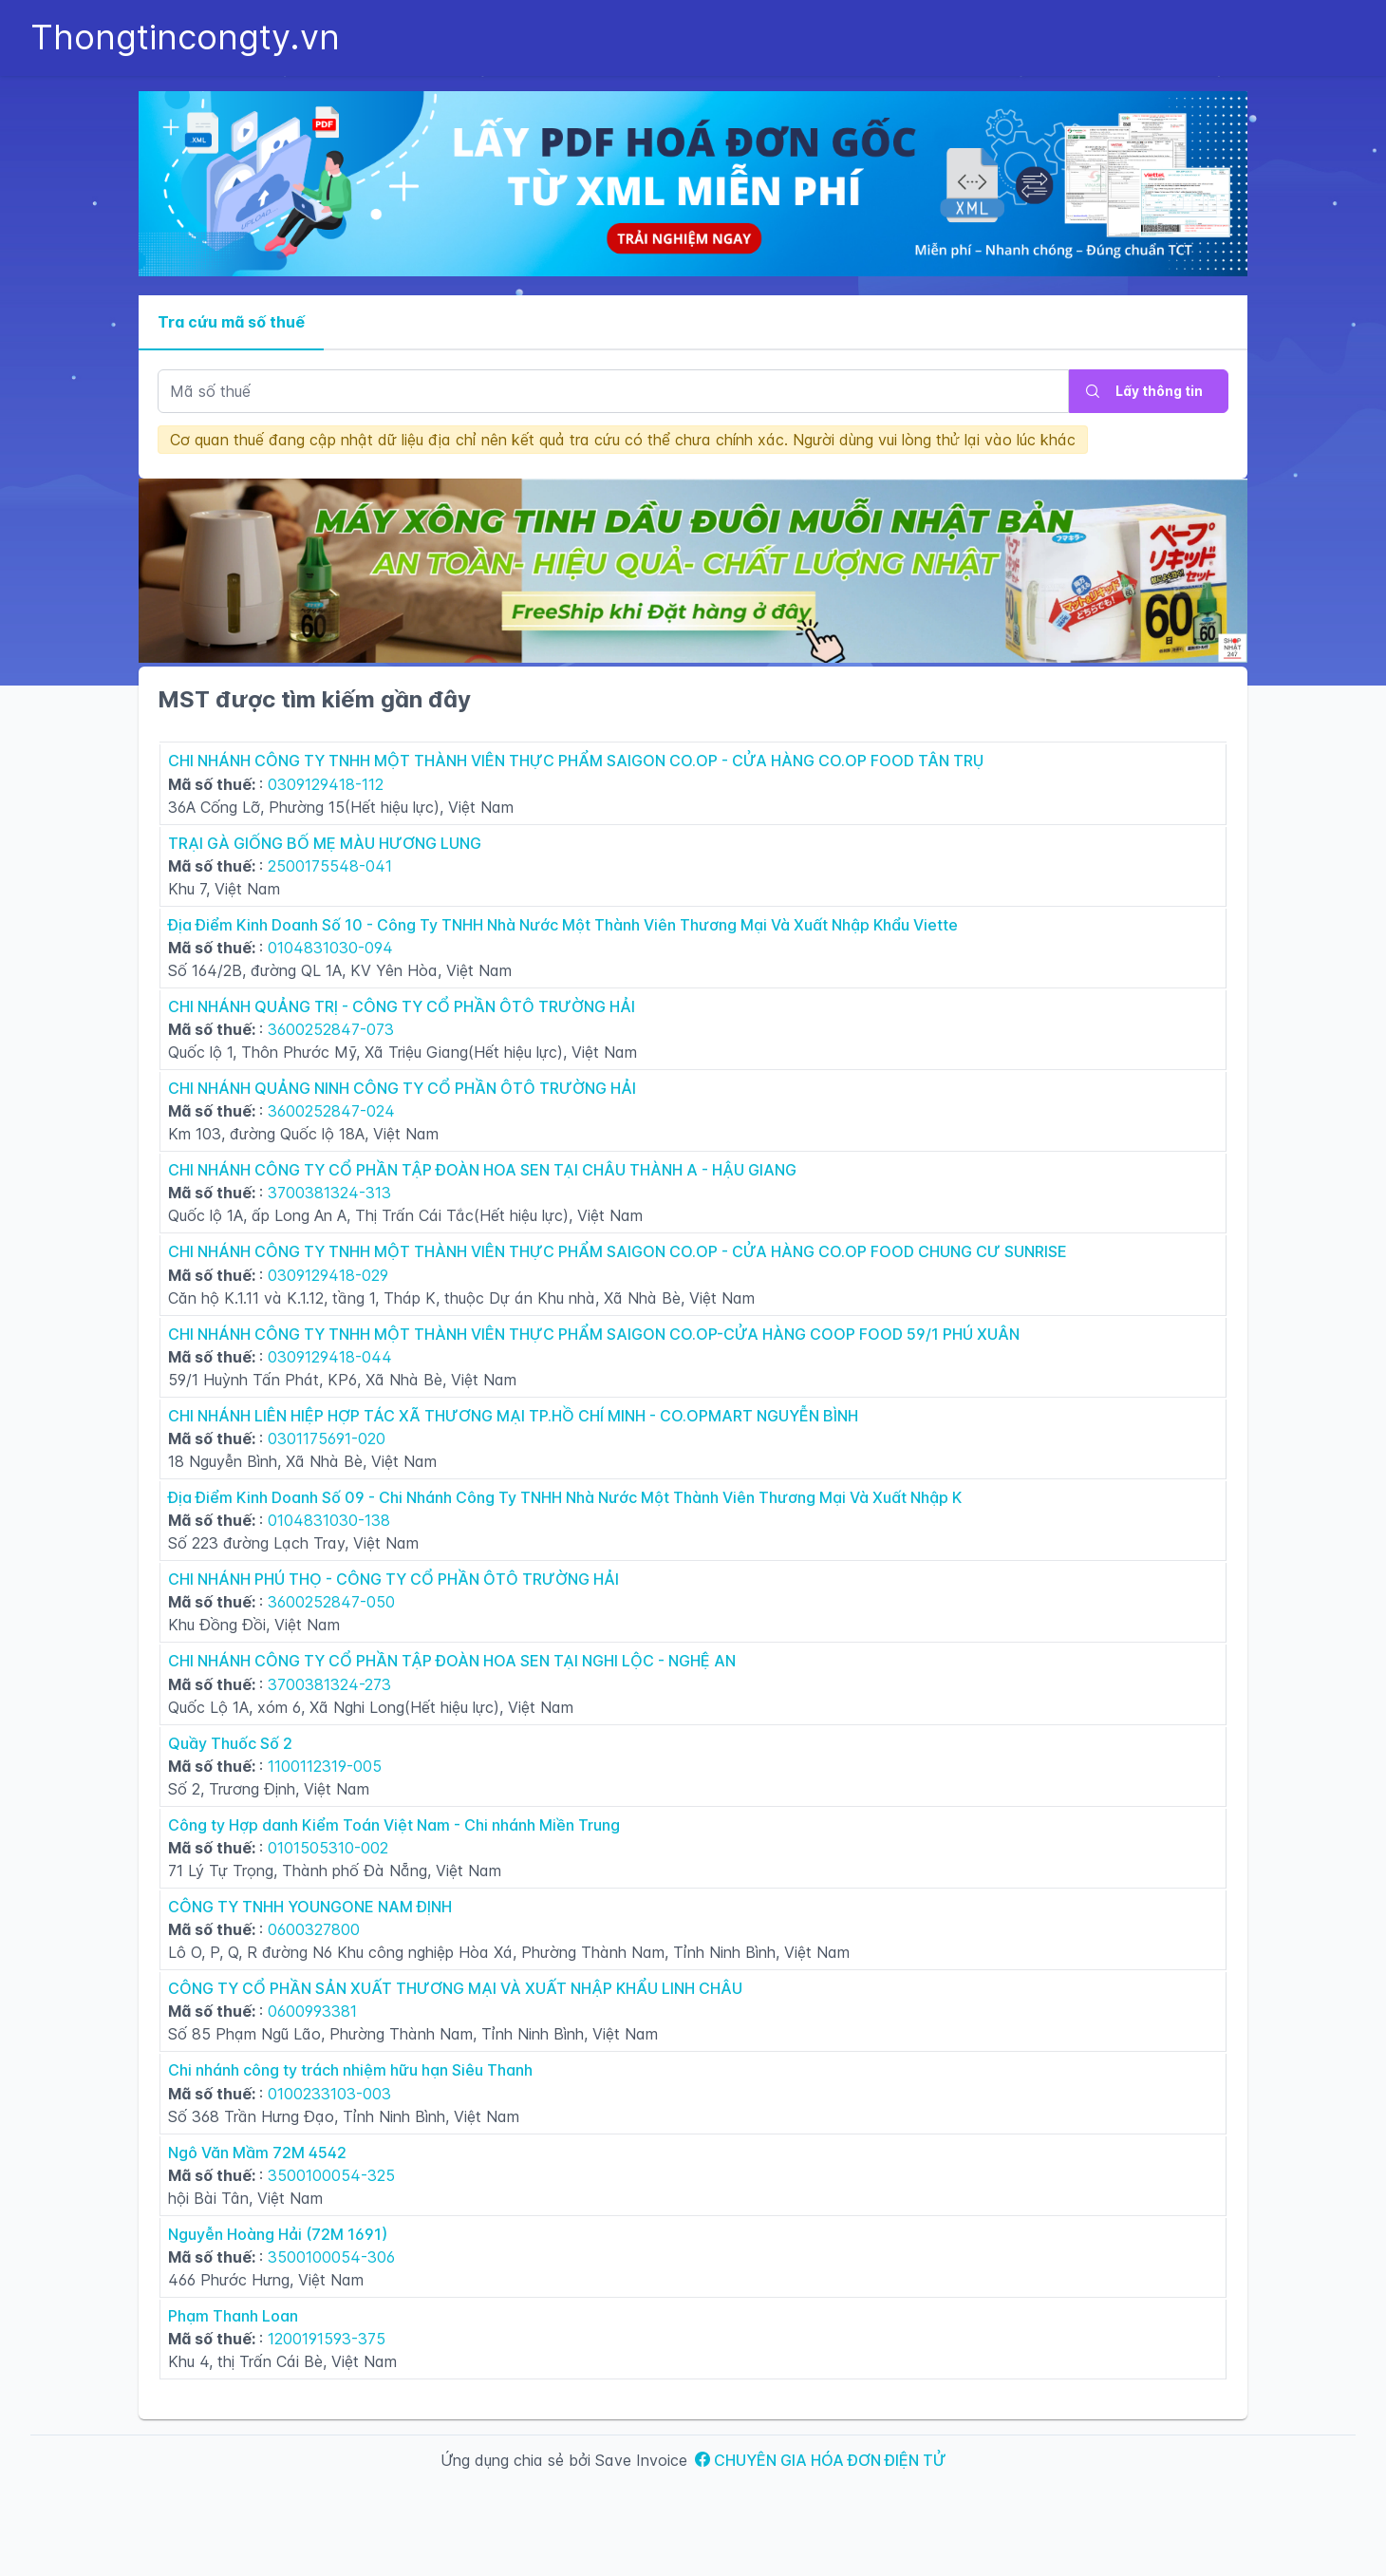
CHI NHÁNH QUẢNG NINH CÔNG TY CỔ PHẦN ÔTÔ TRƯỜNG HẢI (402, 1088)
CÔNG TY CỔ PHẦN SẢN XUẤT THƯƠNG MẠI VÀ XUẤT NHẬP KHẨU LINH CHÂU (455, 1988)
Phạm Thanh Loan (233, 2315)
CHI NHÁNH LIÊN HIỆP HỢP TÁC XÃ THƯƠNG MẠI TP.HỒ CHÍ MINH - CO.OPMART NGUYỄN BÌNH (513, 1415)
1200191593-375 (326, 2338)
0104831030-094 (330, 947)
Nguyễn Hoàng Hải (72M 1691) (277, 2234)
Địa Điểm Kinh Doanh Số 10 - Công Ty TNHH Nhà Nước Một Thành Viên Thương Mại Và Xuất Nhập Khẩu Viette (563, 924)
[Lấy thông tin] (1148, 391)
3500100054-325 (331, 2175)
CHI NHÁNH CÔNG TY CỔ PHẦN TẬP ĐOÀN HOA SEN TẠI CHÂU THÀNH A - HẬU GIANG (482, 1169)
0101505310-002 (328, 1847)
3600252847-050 (331, 1601)
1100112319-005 (325, 1766)
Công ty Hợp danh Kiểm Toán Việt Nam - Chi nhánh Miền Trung (394, 1824)
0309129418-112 (326, 784)
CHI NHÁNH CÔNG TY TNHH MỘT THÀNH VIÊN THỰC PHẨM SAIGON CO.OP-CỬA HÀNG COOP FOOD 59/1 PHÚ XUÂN (594, 1334)
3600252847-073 (331, 1029)
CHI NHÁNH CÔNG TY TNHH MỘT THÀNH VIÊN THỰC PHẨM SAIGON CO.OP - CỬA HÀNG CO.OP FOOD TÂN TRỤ (575, 760)
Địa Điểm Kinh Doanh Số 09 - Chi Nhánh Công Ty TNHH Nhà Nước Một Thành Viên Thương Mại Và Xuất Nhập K (565, 1497)
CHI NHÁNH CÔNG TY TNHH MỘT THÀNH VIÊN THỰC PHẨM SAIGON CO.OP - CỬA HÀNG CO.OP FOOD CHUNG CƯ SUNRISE (617, 1251)
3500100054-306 (331, 2256)
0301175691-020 (326, 1438)
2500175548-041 (330, 865)
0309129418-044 (330, 1356)
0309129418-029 (328, 1275)
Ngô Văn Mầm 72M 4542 (257, 2152)
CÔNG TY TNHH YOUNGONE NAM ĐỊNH (310, 1906)
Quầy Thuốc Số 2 (230, 1743)
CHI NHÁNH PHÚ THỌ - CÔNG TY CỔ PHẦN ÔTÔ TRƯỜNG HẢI (393, 1579)
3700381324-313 (329, 1192)
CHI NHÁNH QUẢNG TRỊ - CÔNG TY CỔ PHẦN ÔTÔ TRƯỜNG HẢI (401, 1006)
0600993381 (312, 2011)
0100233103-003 (329, 2093)
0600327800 (314, 1929)
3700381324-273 (329, 1684)
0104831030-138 (329, 1520)
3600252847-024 (331, 1110)
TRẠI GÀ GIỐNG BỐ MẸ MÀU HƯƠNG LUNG (324, 843)
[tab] (231, 322)
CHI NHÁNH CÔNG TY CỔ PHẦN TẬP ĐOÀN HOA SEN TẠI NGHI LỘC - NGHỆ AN (452, 1660)
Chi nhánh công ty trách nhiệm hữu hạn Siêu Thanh (350, 2069)
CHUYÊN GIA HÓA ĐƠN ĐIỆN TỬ (820, 2460)
